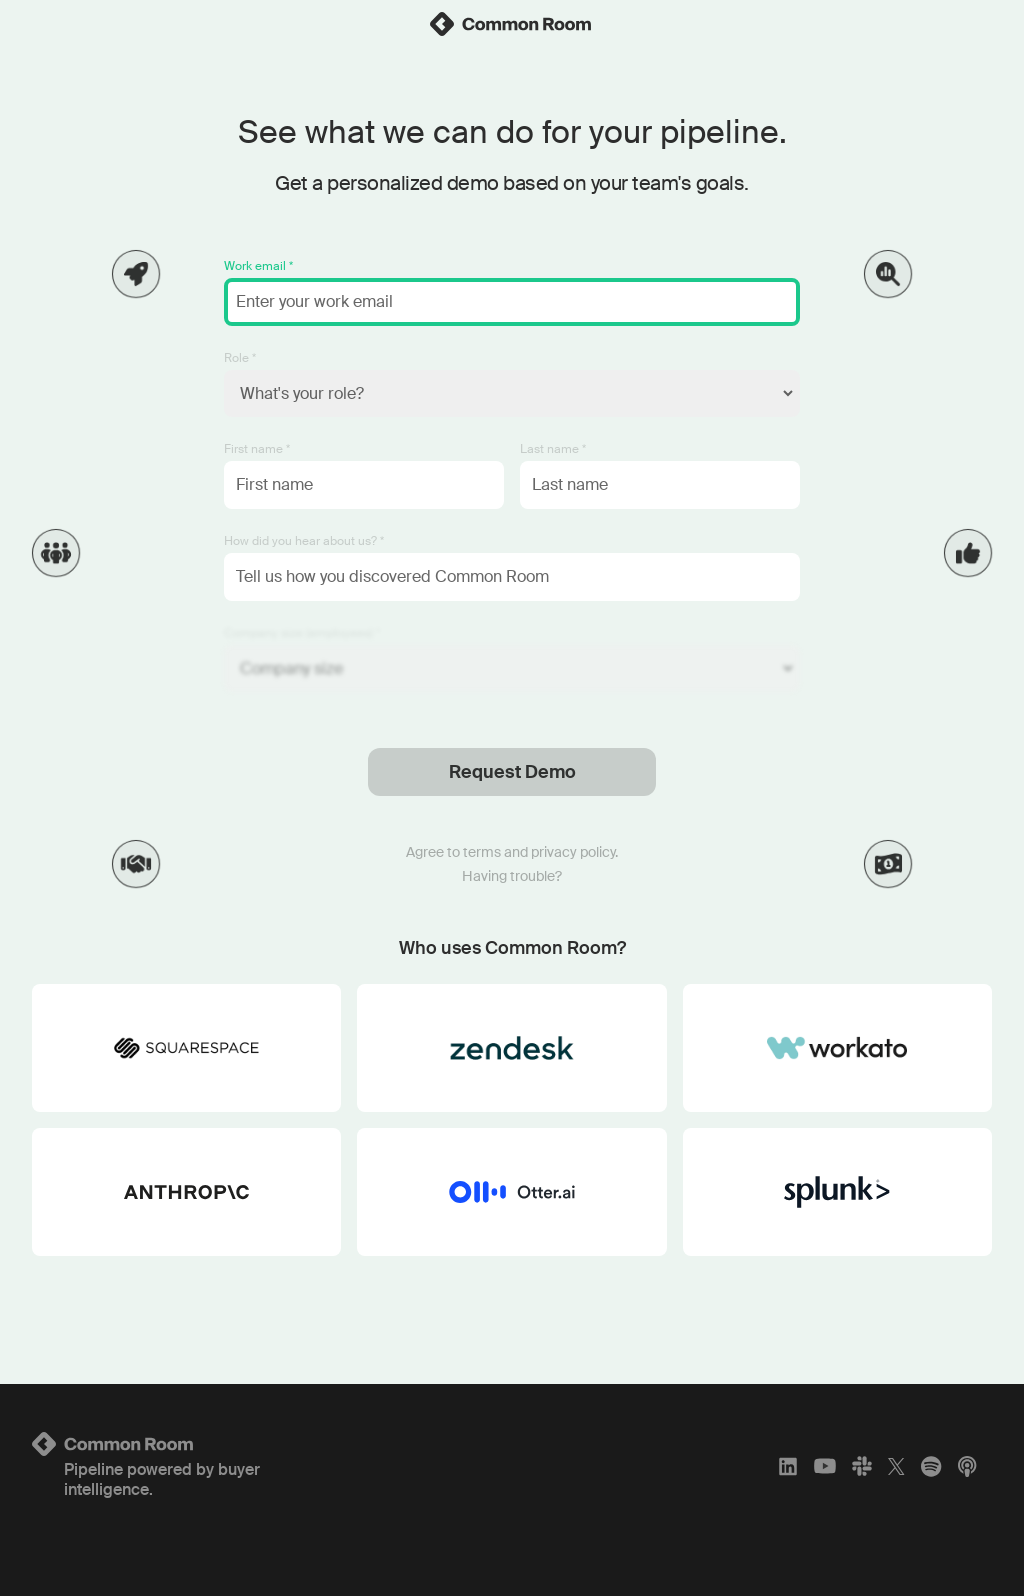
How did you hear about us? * (304, 541)
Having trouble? (512, 876)
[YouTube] (825, 1466)
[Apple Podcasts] (967, 1466)
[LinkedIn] (788, 1466)
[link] (512, 24)
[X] (896, 1466)
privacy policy (573, 852)
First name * (257, 449)
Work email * (258, 266)
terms (482, 852)
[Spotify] (931, 1466)
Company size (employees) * (302, 633)
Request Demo (512, 772)
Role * (240, 358)
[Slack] (862, 1466)
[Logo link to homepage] (190, 1444)
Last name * (553, 449)
